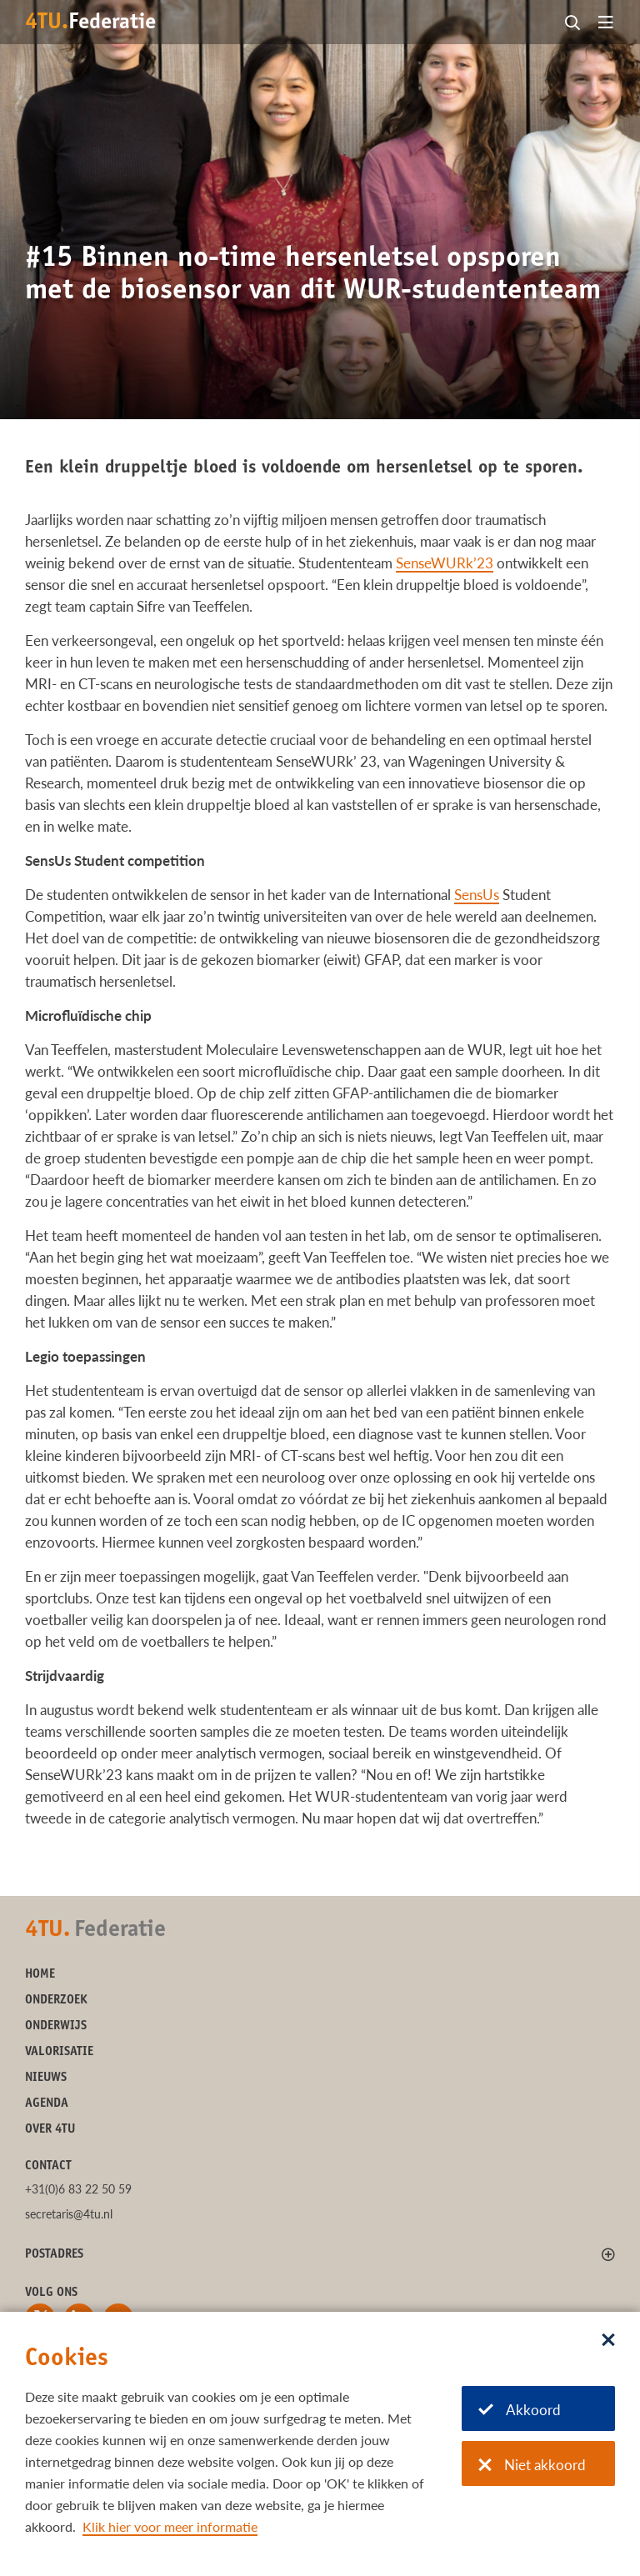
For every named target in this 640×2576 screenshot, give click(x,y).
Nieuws (46, 2078)
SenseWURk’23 (444, 563)
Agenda (46, 2104)
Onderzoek (56, 2000)
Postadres (54, 2254)
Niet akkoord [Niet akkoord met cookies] (532, 2464)
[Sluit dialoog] (608, 2341)
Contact (48, 2166)
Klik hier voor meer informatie (170, 2526)
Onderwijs (56, 2026)
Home (40, 1974)
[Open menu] (606, 23)
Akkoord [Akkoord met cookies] (519, 2409)
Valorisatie (59, 2052)
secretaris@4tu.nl (68, 2214)
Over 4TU (50, 2129)
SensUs (476, 894)
